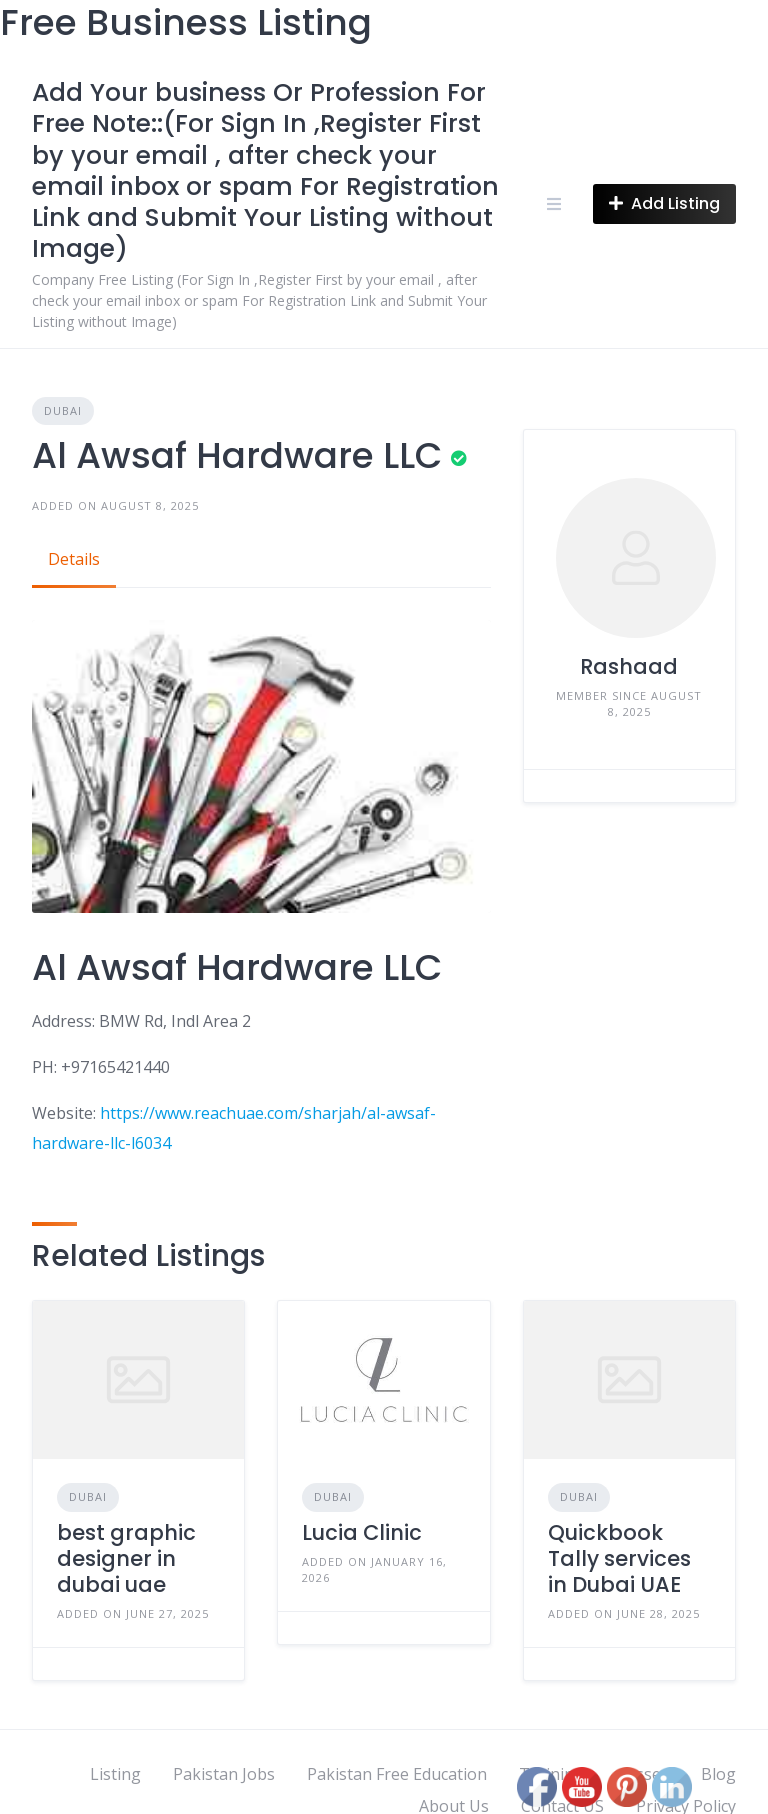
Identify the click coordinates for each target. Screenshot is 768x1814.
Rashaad (629, 666)
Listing (115, 1774)
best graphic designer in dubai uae (126, 1559)
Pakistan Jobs (224, 1774)
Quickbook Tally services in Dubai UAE (619, 1559)
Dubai (63, 410)
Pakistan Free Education (397, 1774)
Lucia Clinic (362, 1532)
